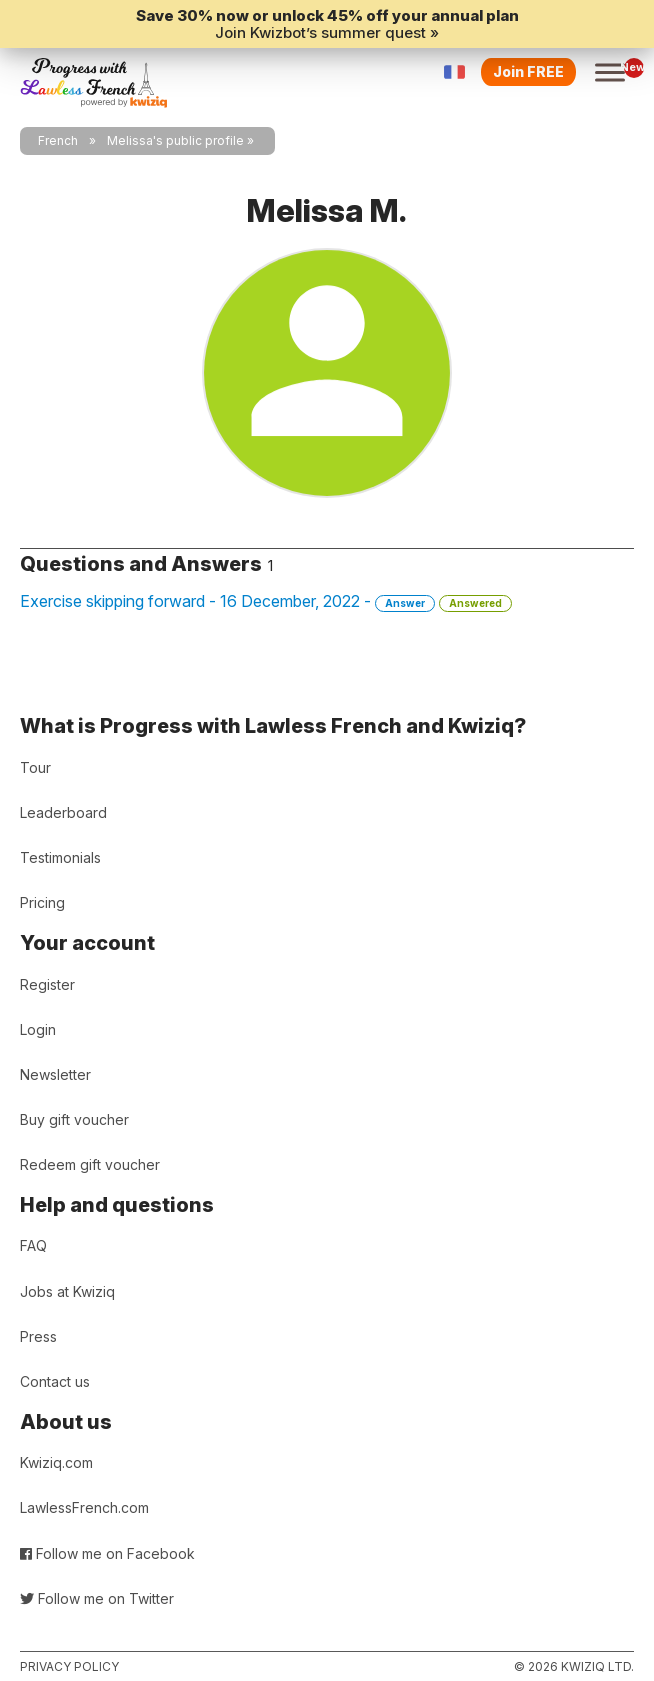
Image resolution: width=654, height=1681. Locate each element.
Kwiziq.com (56, 1462)
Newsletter (55, 1074)
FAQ (33, 1245)
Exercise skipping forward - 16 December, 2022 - (266, 601)
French (58, 140)
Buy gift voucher (74, 1119)
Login (38, 1029)
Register (47, 984)
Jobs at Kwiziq (67, 1291)
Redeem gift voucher (90, 1164)
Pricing (42, 902)
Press (38, 1336)
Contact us (55, 1381)
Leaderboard (63, 812)
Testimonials (60, 857)
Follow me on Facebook (107, 1553)
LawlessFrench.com (84, 1507)
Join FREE (528, 71)
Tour (35, 767)
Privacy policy (69, 1666)
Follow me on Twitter (97, 1598)
